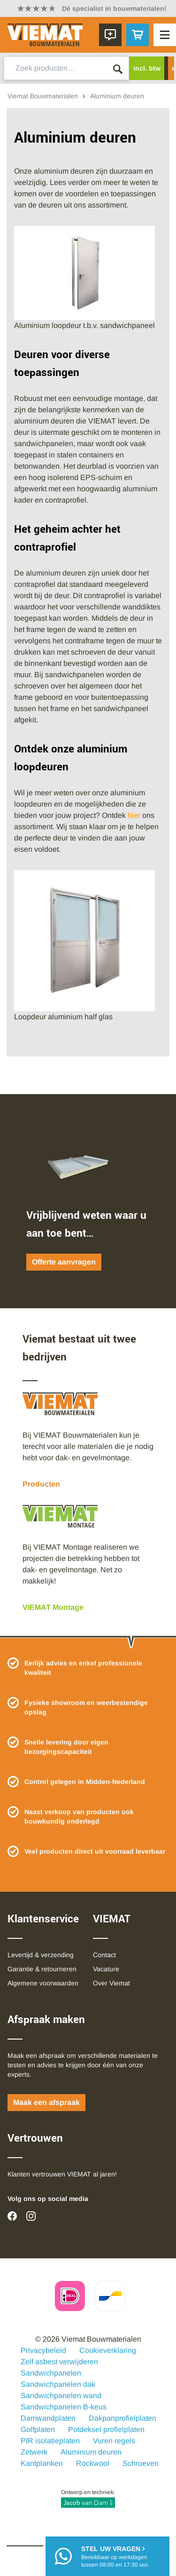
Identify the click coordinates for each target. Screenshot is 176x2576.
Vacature (106, 1969)
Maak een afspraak (46, 2102)
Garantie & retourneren (42, 1969)
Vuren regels (114, 2441)
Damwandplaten (48, 2418)
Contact (104, 1955)
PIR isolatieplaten (50, 2441)
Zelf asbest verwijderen (59, 2362)
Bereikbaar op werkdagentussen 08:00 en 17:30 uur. (115, 2556)
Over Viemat (111, 1983)
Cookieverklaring (107, 2350)
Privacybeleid (43, 2350)
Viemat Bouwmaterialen (43, 96)
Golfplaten (38, 2429)
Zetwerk (34, 2452)
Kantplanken (42, 2463)
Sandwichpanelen (51, 2373)
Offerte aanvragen (64, 1262)
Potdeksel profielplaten (106, 2429)
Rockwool (92, 2463)
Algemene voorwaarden (43, 1983)
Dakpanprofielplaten (122, 2418)
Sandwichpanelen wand (61, 2396)
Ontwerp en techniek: (88, 2498)
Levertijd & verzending (41, 1955)
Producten (41, 1484)
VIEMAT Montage (53, 1607)
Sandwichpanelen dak (58, 2384)
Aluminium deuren (91, 2452)
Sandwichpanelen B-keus (64, 2407)
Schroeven (140, 2463)
